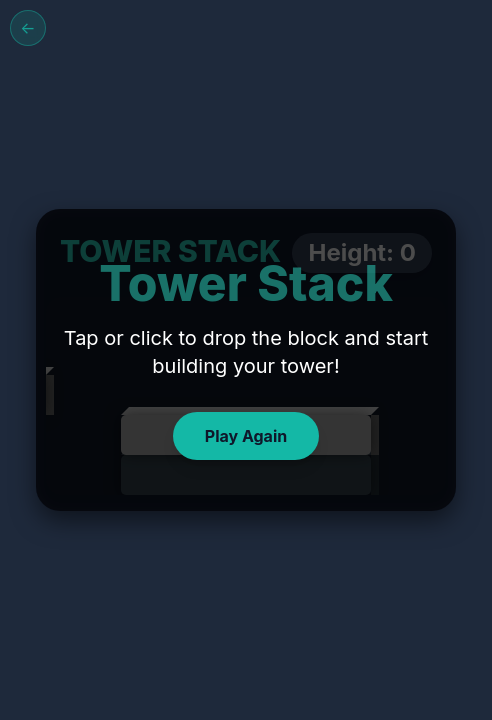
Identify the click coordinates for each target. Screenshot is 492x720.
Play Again (246, 436)
